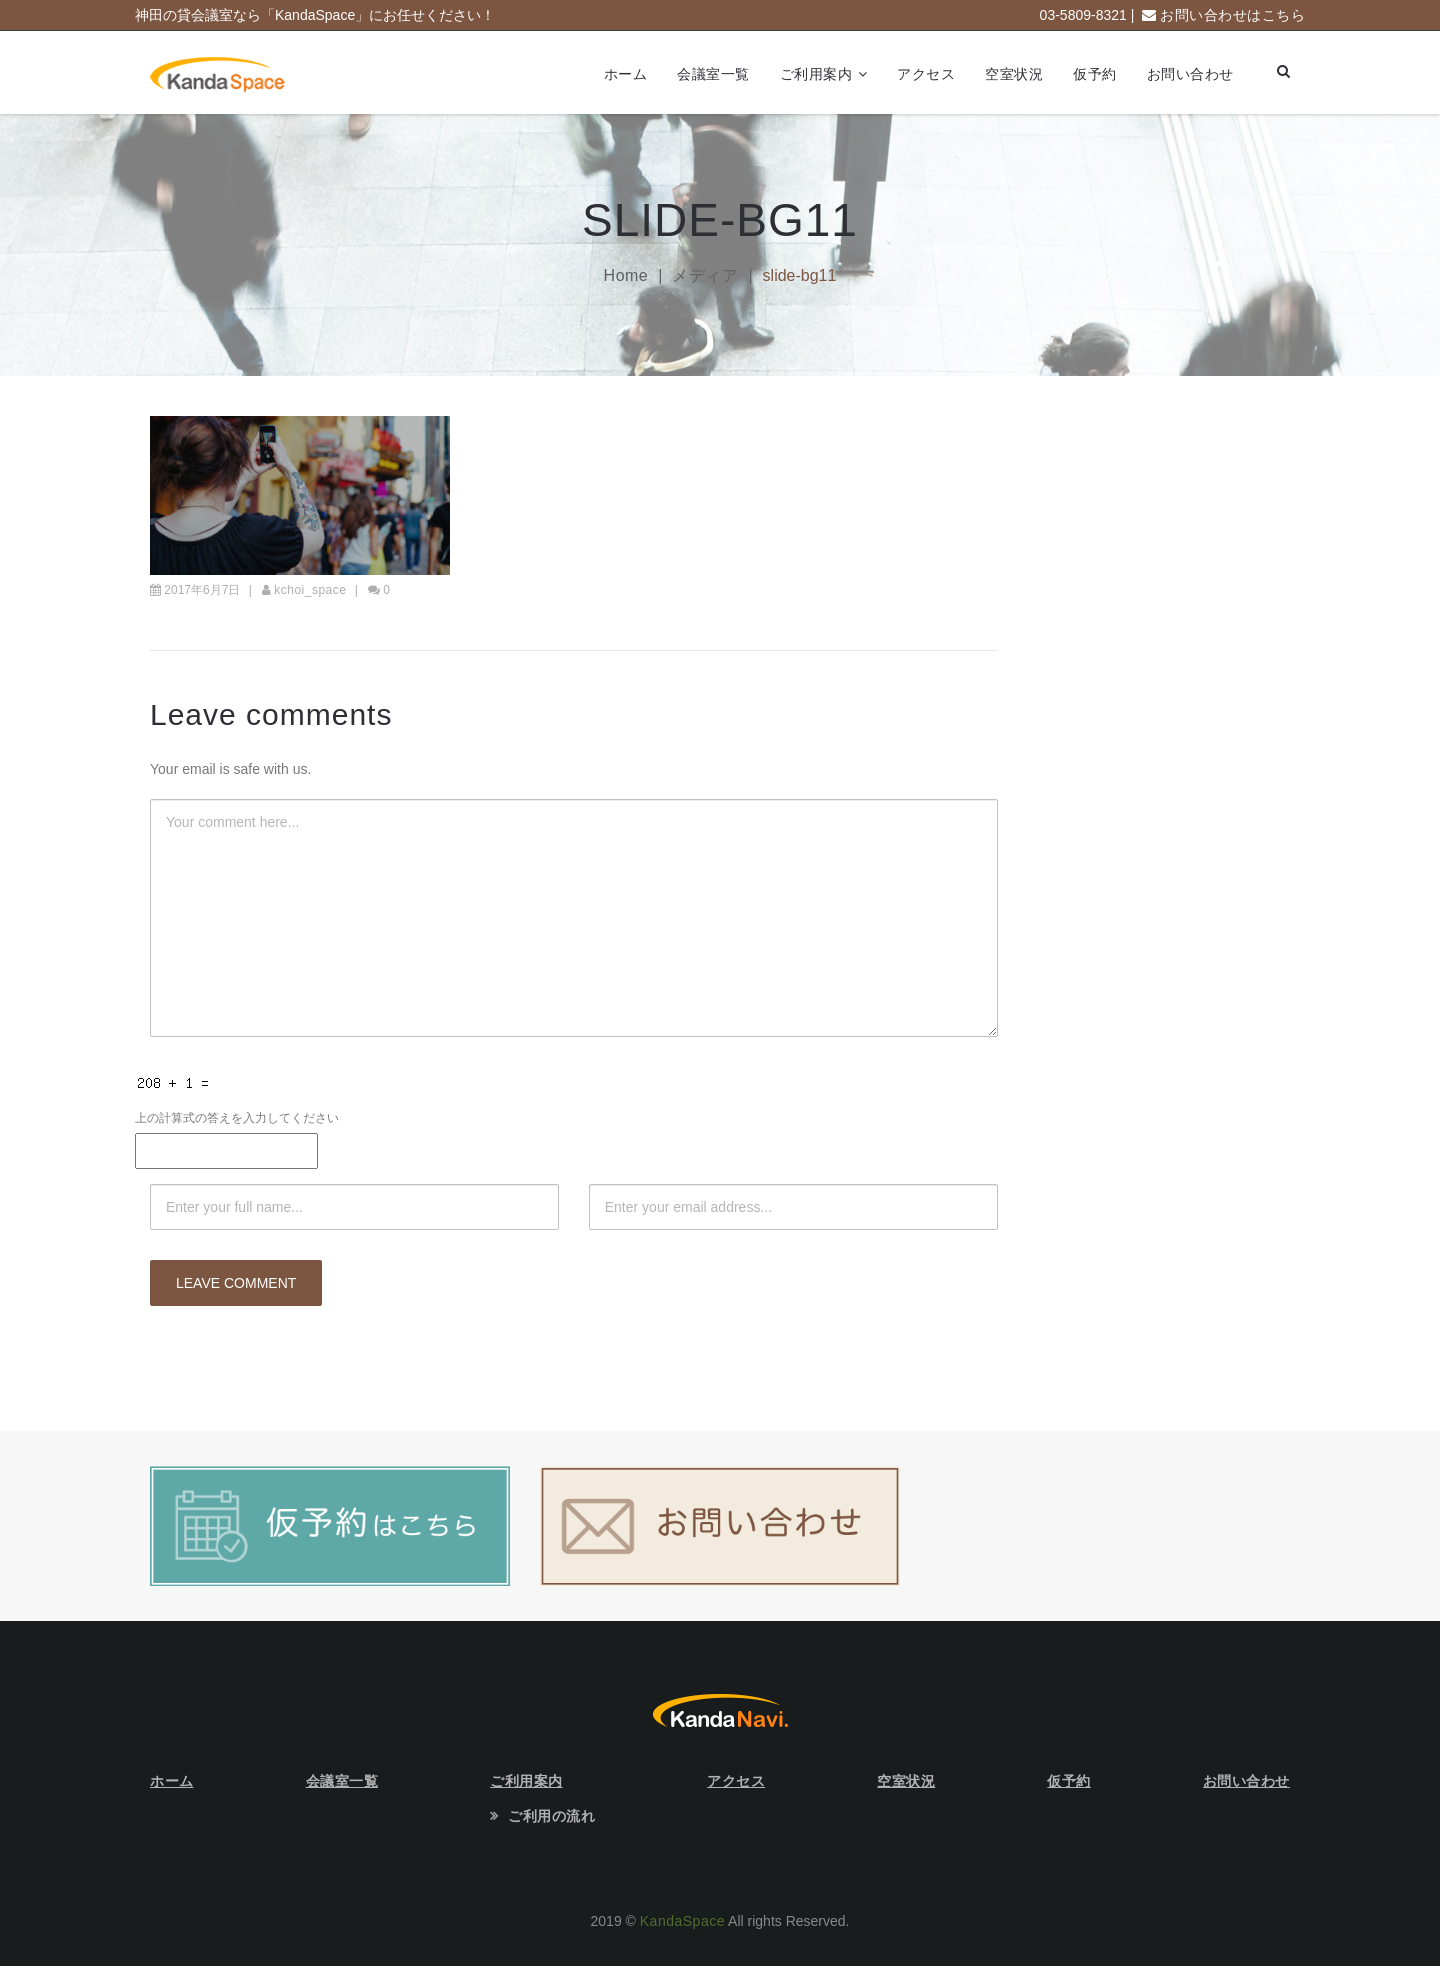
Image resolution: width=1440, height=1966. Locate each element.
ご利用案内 (816, 74)
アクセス (926, 74)
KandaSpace (682, 1921)
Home (626, 275)
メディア (705, 275)
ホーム (626, 74)
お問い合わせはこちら (1232, 15)
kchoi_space (310, 590)
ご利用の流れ (551, 1816)
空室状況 (1014, 74)
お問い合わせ (1190, 74)
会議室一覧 (713, 74)
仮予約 (1095, 74)
